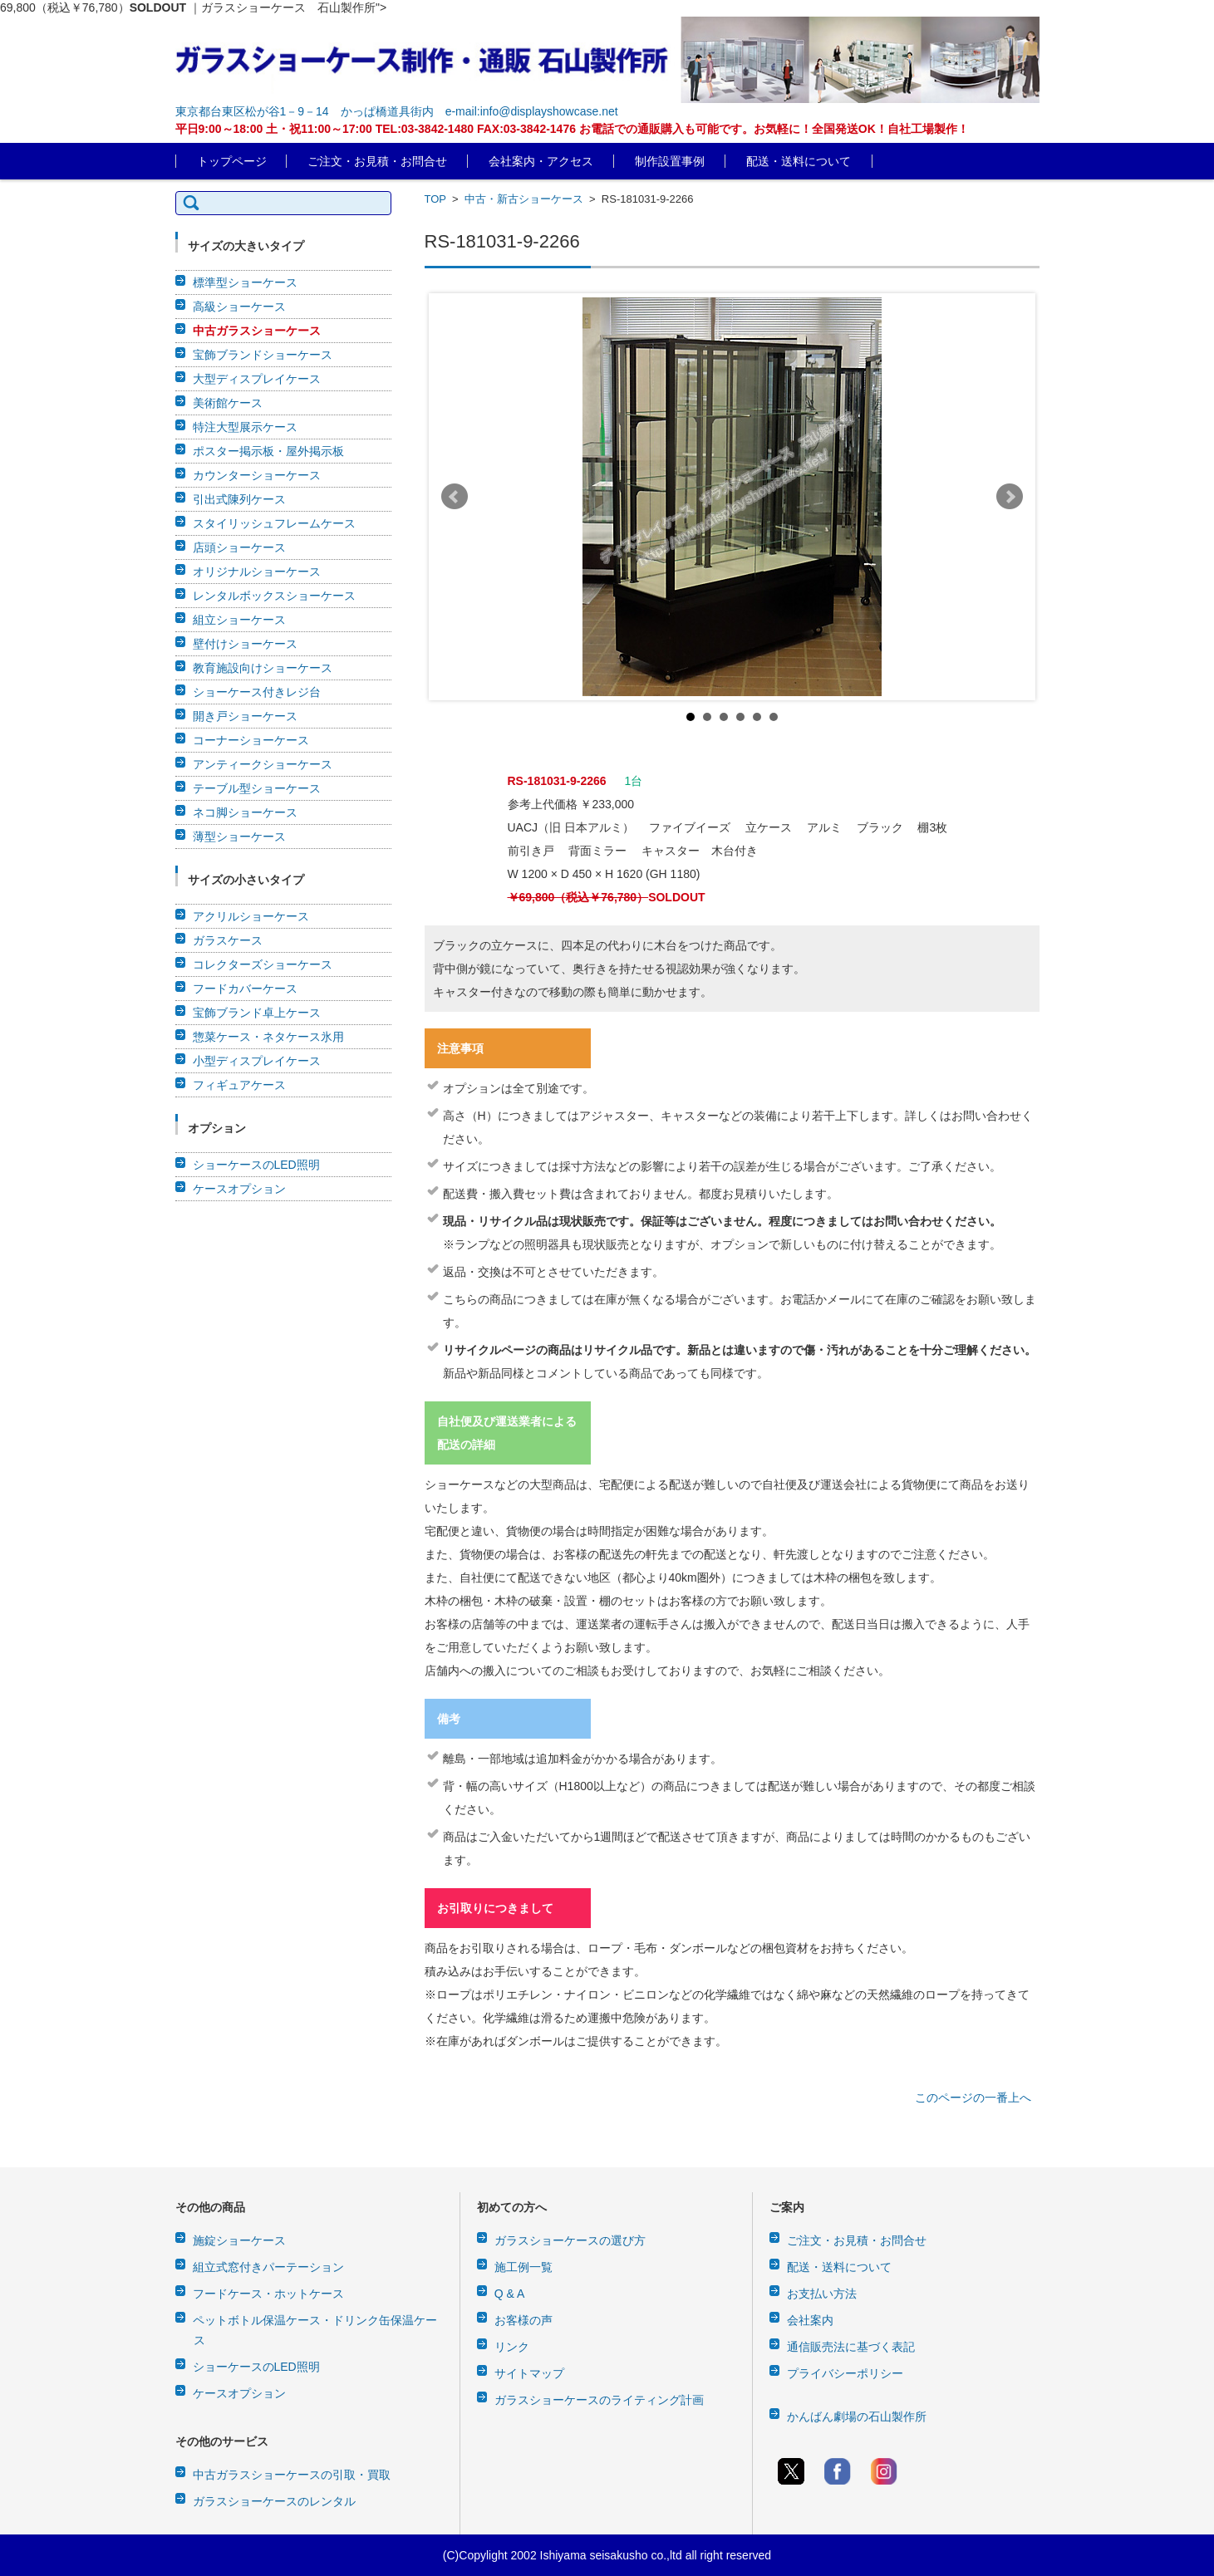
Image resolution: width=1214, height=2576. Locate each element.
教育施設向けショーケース (262, 668)
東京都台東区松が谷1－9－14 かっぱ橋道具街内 (304, 111)
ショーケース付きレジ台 (257, 692)
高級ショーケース (239, 306)
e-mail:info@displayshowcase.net (531, 111)
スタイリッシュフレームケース (274, 523)
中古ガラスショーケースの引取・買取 (292, 2474)
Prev (454, 496)
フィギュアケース (239, 1085)
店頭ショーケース (239, 547)
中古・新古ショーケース (523, 199)
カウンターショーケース (257, 475)
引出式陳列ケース (239, 499)
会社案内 (810, 2320)
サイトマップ (529, 2373)
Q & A (509, 2293)
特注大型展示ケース (245, 427)
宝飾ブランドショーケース (262, 354)
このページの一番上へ (973, 2097)
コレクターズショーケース (262, 964)
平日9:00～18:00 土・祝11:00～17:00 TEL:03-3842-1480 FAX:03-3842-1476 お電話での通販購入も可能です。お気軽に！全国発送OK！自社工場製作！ (572, 128)
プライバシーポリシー (845, 2373)
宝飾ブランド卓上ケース (257, 1012)
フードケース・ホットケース (268, 2293)
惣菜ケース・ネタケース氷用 (268, 1036)
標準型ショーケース (245, 282)
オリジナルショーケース (257, 571)
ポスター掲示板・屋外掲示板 (268, 451)
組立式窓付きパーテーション (268, 2267)
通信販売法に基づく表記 (851, 2346)
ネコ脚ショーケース (245, 812)
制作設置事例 (670, 161)
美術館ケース (228, 403)
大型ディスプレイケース (257, 378)
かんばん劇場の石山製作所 (856, 2416)
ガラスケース (228, 940)
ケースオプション (239, 1188)
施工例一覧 (523, 2267)
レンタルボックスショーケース (274, 595)
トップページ (232, 161)
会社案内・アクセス (541, 161)
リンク (511, 2346)
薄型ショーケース (239, 836)
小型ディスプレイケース (257, 1060)
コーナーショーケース (251, 740)
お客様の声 (523, 2320)
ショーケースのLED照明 (256, 1164)
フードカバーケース (245, 988)
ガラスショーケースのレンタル (274, 2501)
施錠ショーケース (239, 2240)
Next (1009, 496)
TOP (435, 199)
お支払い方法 (822, 2293)
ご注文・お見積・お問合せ (377, 161)
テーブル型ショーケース (257, 788)
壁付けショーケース (245, 643)
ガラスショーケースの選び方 (570, 2240)
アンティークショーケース (262, 764)
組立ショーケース (239, 619)
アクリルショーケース (251, 916)
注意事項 (460, 1048)
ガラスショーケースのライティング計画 (599, 2400)
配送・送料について (798, 161)
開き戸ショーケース (245, 716)
